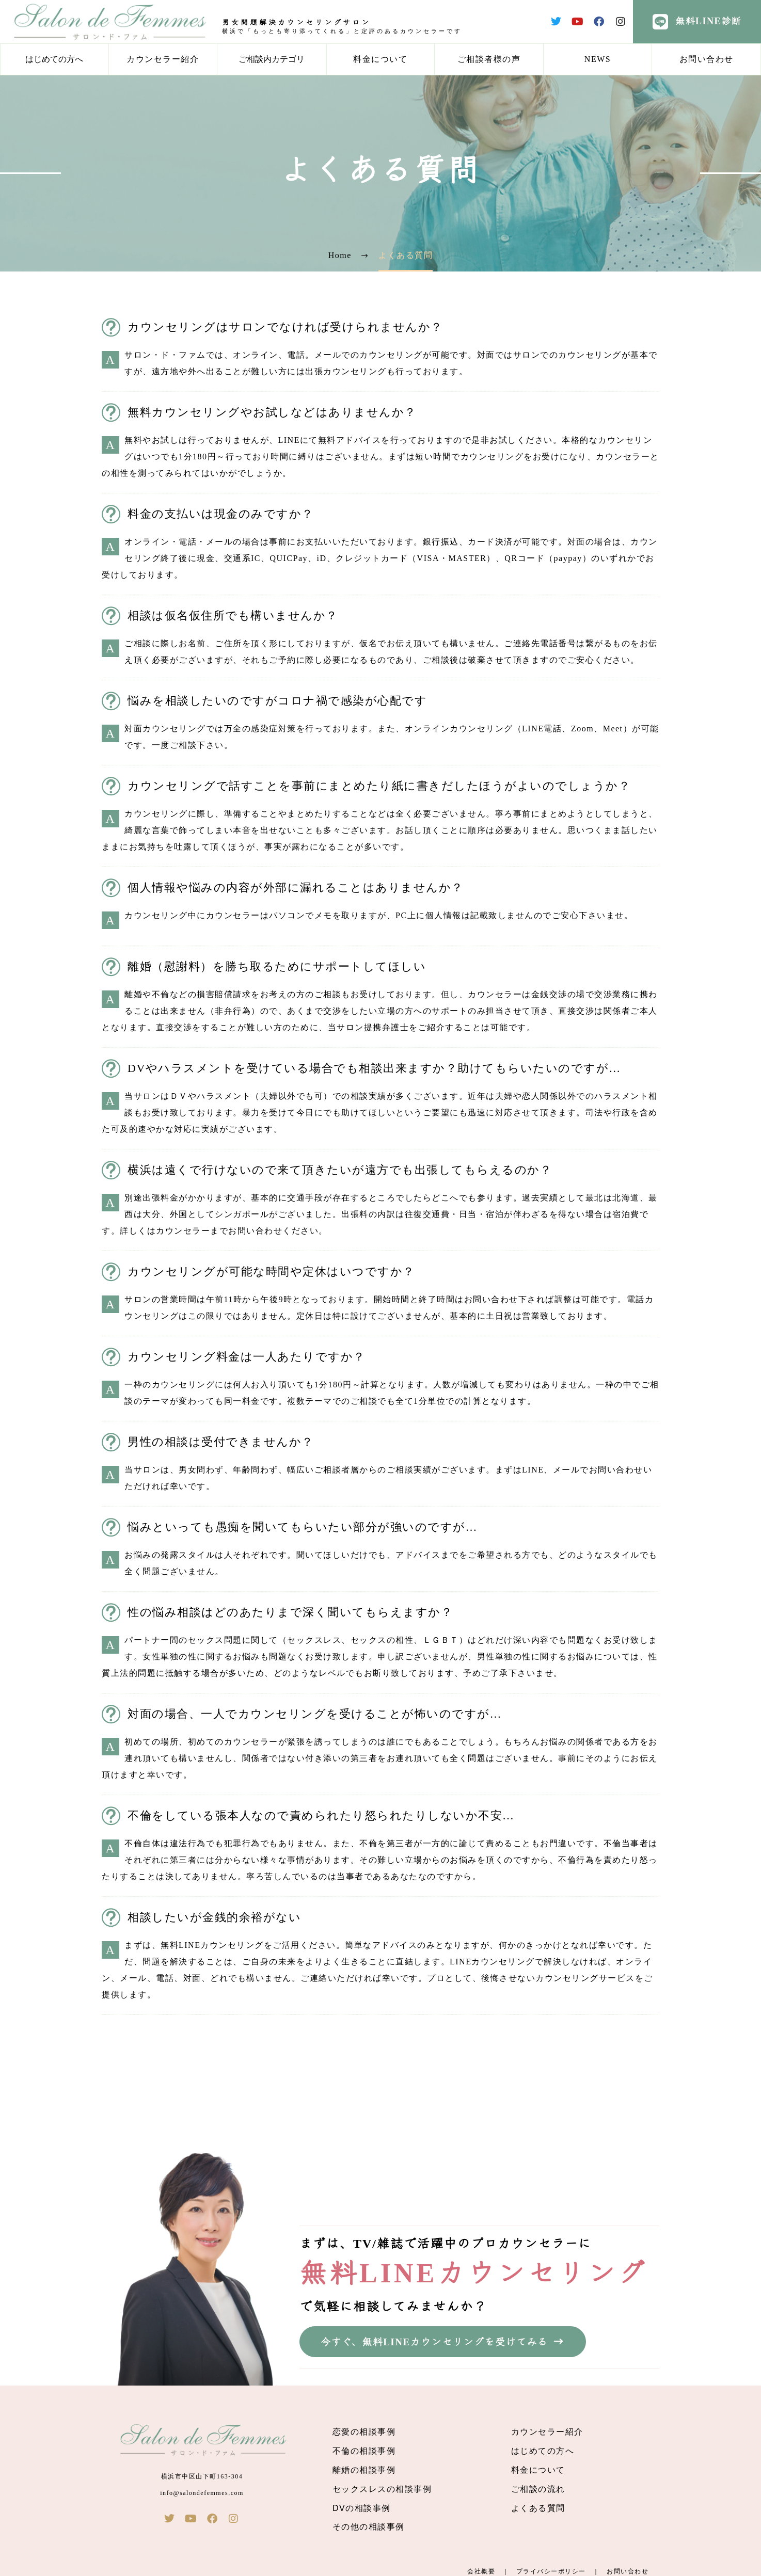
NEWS (597, 59)
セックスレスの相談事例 (382, 2489)
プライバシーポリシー (551, 2571)
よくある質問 (538, 2508)
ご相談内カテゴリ (272, 59)
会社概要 (481, 2571)
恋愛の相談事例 (364, 2431)
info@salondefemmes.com (202, 2493)
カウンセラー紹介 (162, 59)
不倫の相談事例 (364, 2450)
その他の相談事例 (368, 2526)
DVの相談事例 (361, 2508)
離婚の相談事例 (364, 2470)
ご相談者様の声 (489, 59)
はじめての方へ (54, 59)
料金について (380, 59)
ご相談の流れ (538, 2489)
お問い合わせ (706, 59)
